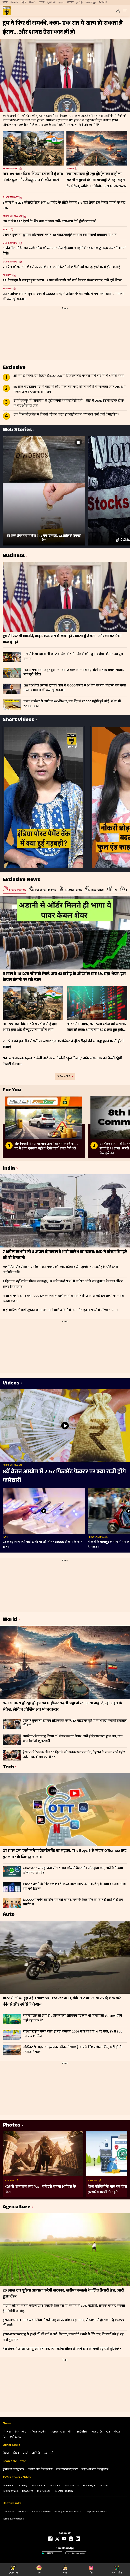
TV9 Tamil (103, 2486)
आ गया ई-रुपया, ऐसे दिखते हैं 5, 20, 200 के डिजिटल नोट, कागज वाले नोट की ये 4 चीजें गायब (69, 376)
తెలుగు (32, 3)
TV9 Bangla (89, 2486)
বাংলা (61, 3)
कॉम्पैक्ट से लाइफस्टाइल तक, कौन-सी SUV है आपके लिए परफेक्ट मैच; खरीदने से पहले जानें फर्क (72, 2049)
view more (63, 1076)
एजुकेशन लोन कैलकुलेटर (94, 2469)
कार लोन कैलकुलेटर (67, 2469)
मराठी (41, 3)
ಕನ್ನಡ (23, 3)
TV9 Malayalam (11, 2491)
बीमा (70, 2432)
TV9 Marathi (38, 2486)
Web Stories (17, 430)
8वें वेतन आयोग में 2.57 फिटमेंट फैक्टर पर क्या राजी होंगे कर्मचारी (64, 1476)
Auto (9, 1915)
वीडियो (36, 2453)
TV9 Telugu (22, 2486)
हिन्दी (5, 3)
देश (108, 2432)
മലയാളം (90, 3)
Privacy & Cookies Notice (68, 2512)
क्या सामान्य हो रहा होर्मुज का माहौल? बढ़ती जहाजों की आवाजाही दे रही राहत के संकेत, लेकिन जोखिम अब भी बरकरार (96, 180)
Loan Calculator (14, 2461)
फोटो (26, 2453)
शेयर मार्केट (20, 2432)
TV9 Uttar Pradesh (63, 2491)
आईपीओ (82, 2432)
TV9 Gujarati (54, 2486)
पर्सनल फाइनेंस (38, 2432)
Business (8, 276)
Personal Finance (13, 217)
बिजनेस (7, 2432)
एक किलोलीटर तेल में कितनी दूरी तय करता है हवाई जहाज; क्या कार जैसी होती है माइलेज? (66, 415)
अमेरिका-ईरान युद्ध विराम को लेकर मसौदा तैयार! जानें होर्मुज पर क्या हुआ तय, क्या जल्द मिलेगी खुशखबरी (72, 1739)
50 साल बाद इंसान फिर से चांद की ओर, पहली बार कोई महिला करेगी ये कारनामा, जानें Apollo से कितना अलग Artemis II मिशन (70, 390)
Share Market (11, 198)
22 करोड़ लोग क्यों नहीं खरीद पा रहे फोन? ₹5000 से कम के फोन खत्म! (43, 1545)
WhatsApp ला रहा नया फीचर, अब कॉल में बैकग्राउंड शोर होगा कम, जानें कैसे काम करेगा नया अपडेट (73, 1870)
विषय (16, 2453)
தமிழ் (79, 3)
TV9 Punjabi (43, 2491)
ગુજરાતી (51, 3)
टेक (4, 2437)
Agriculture (16, 2207)
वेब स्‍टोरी (48, 2453)
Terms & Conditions (13, 2519)
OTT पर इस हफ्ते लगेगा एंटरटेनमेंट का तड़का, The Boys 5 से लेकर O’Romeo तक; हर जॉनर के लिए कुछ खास (65, 1854)
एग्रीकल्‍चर (15, 2437)
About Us (23, 2512)
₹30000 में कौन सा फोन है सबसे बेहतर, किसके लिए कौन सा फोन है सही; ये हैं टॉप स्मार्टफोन (73, 1902)
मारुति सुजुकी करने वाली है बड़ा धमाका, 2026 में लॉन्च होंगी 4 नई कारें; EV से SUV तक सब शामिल (72, 2034)
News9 (14, 3)
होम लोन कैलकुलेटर (13, 2469)
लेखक (6, 2453)
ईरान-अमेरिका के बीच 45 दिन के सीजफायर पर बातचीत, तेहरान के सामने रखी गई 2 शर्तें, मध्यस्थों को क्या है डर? (74, 1754)
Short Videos (18, 720)
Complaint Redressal (96, 2512)
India (9, 1168)
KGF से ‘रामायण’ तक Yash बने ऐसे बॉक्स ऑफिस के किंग (40, 2189)
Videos (11, 1383)
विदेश (116, 2432)
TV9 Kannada (72, 2486)
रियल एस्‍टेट (96, 2432)
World (6, 230)
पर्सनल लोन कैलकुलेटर (40, 2469)
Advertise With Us (41, 2512)
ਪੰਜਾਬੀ (70, 3)
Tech (5, 1537)
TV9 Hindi (8, 2486)
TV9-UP (103, 3)
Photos (11, 2125)
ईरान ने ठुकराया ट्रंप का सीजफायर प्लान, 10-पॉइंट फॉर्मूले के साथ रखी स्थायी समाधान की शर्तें (75, 1723)
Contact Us (8, 2512)
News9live (27, 2491)
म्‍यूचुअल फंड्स (57, 2432)
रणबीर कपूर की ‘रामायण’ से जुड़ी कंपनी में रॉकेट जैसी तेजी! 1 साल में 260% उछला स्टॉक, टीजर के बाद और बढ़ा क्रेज (69, 404)
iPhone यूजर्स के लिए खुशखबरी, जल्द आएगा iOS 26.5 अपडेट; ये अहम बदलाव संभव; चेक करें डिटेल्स (74, 1886)
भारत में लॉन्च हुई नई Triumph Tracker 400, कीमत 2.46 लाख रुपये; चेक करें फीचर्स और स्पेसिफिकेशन (62, 2001)
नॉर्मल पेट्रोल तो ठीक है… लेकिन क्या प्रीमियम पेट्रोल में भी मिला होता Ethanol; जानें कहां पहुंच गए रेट (72, 2018)
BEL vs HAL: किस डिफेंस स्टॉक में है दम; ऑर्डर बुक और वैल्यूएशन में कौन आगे (33, 177)
